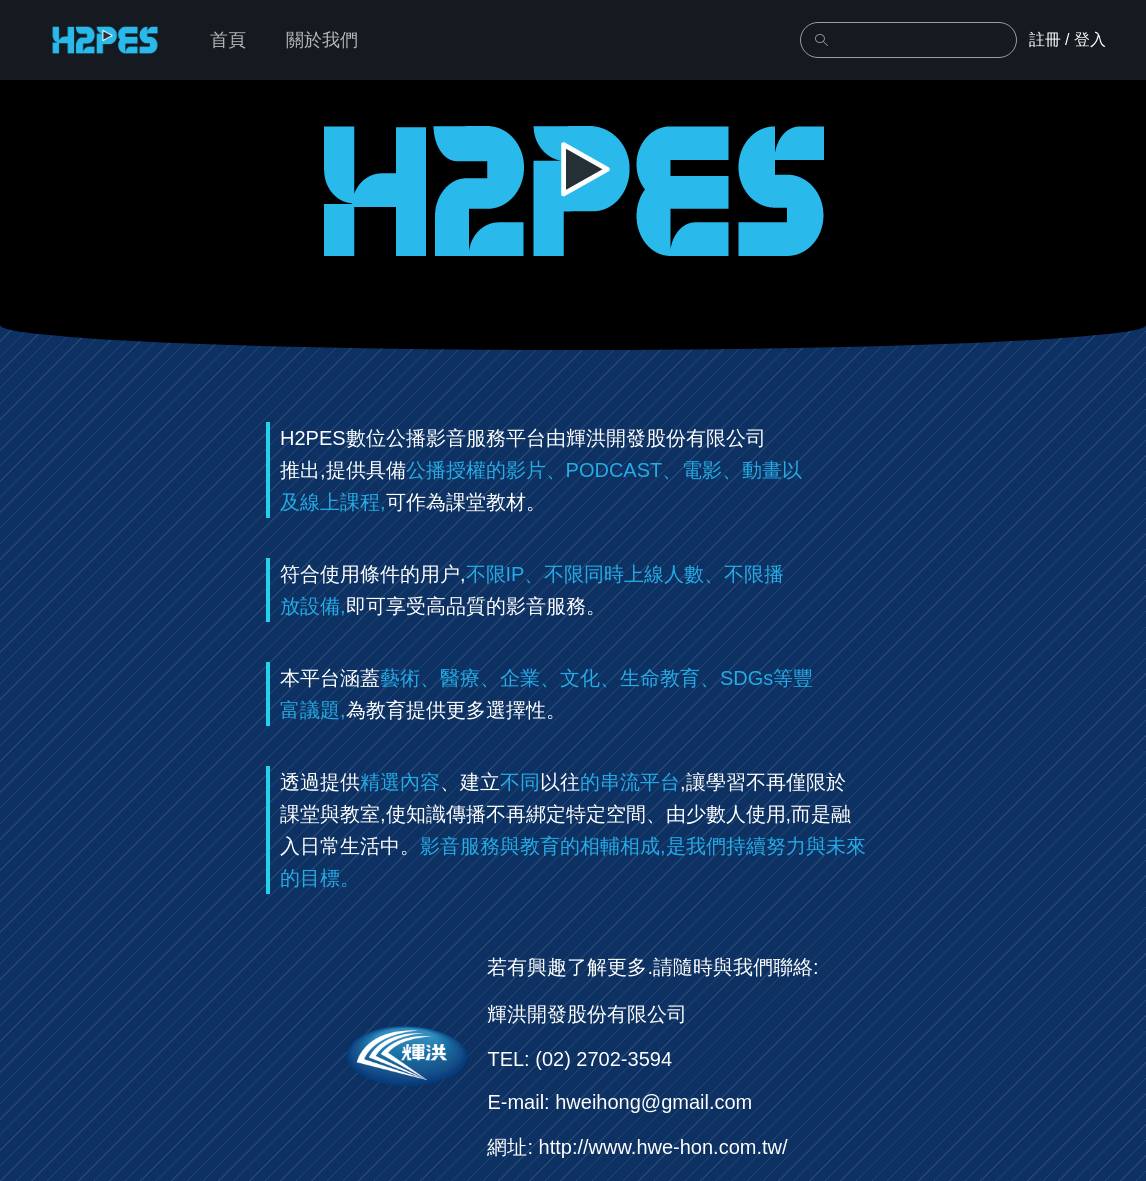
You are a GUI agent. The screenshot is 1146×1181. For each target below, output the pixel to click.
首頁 (228, 40)
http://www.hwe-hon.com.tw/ (663, 1147)
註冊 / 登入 (1067, 39)
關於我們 (322, 40)
